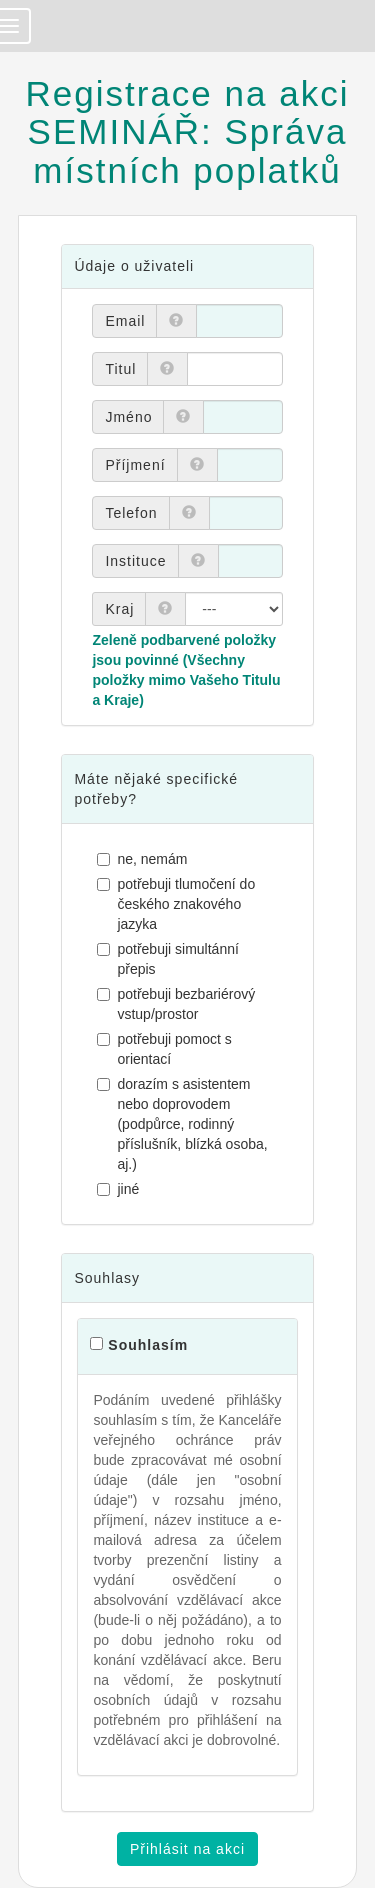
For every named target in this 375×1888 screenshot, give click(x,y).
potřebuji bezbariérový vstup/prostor (178, 1004)
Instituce (135, 561)
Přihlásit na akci (187, 1849)
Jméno (128, 417)
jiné (120, 1189)
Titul (120, 369)
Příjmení (135, 465)
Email (125, 321)
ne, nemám (144, 859)
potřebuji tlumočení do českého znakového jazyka (178, 904)
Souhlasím (148, 1345)
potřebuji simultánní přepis (170, 959)
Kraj (119, 609)
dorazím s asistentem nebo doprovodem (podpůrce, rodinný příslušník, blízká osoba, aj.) (184, 1124)
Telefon (131, 513)
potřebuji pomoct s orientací (166, 1049)
